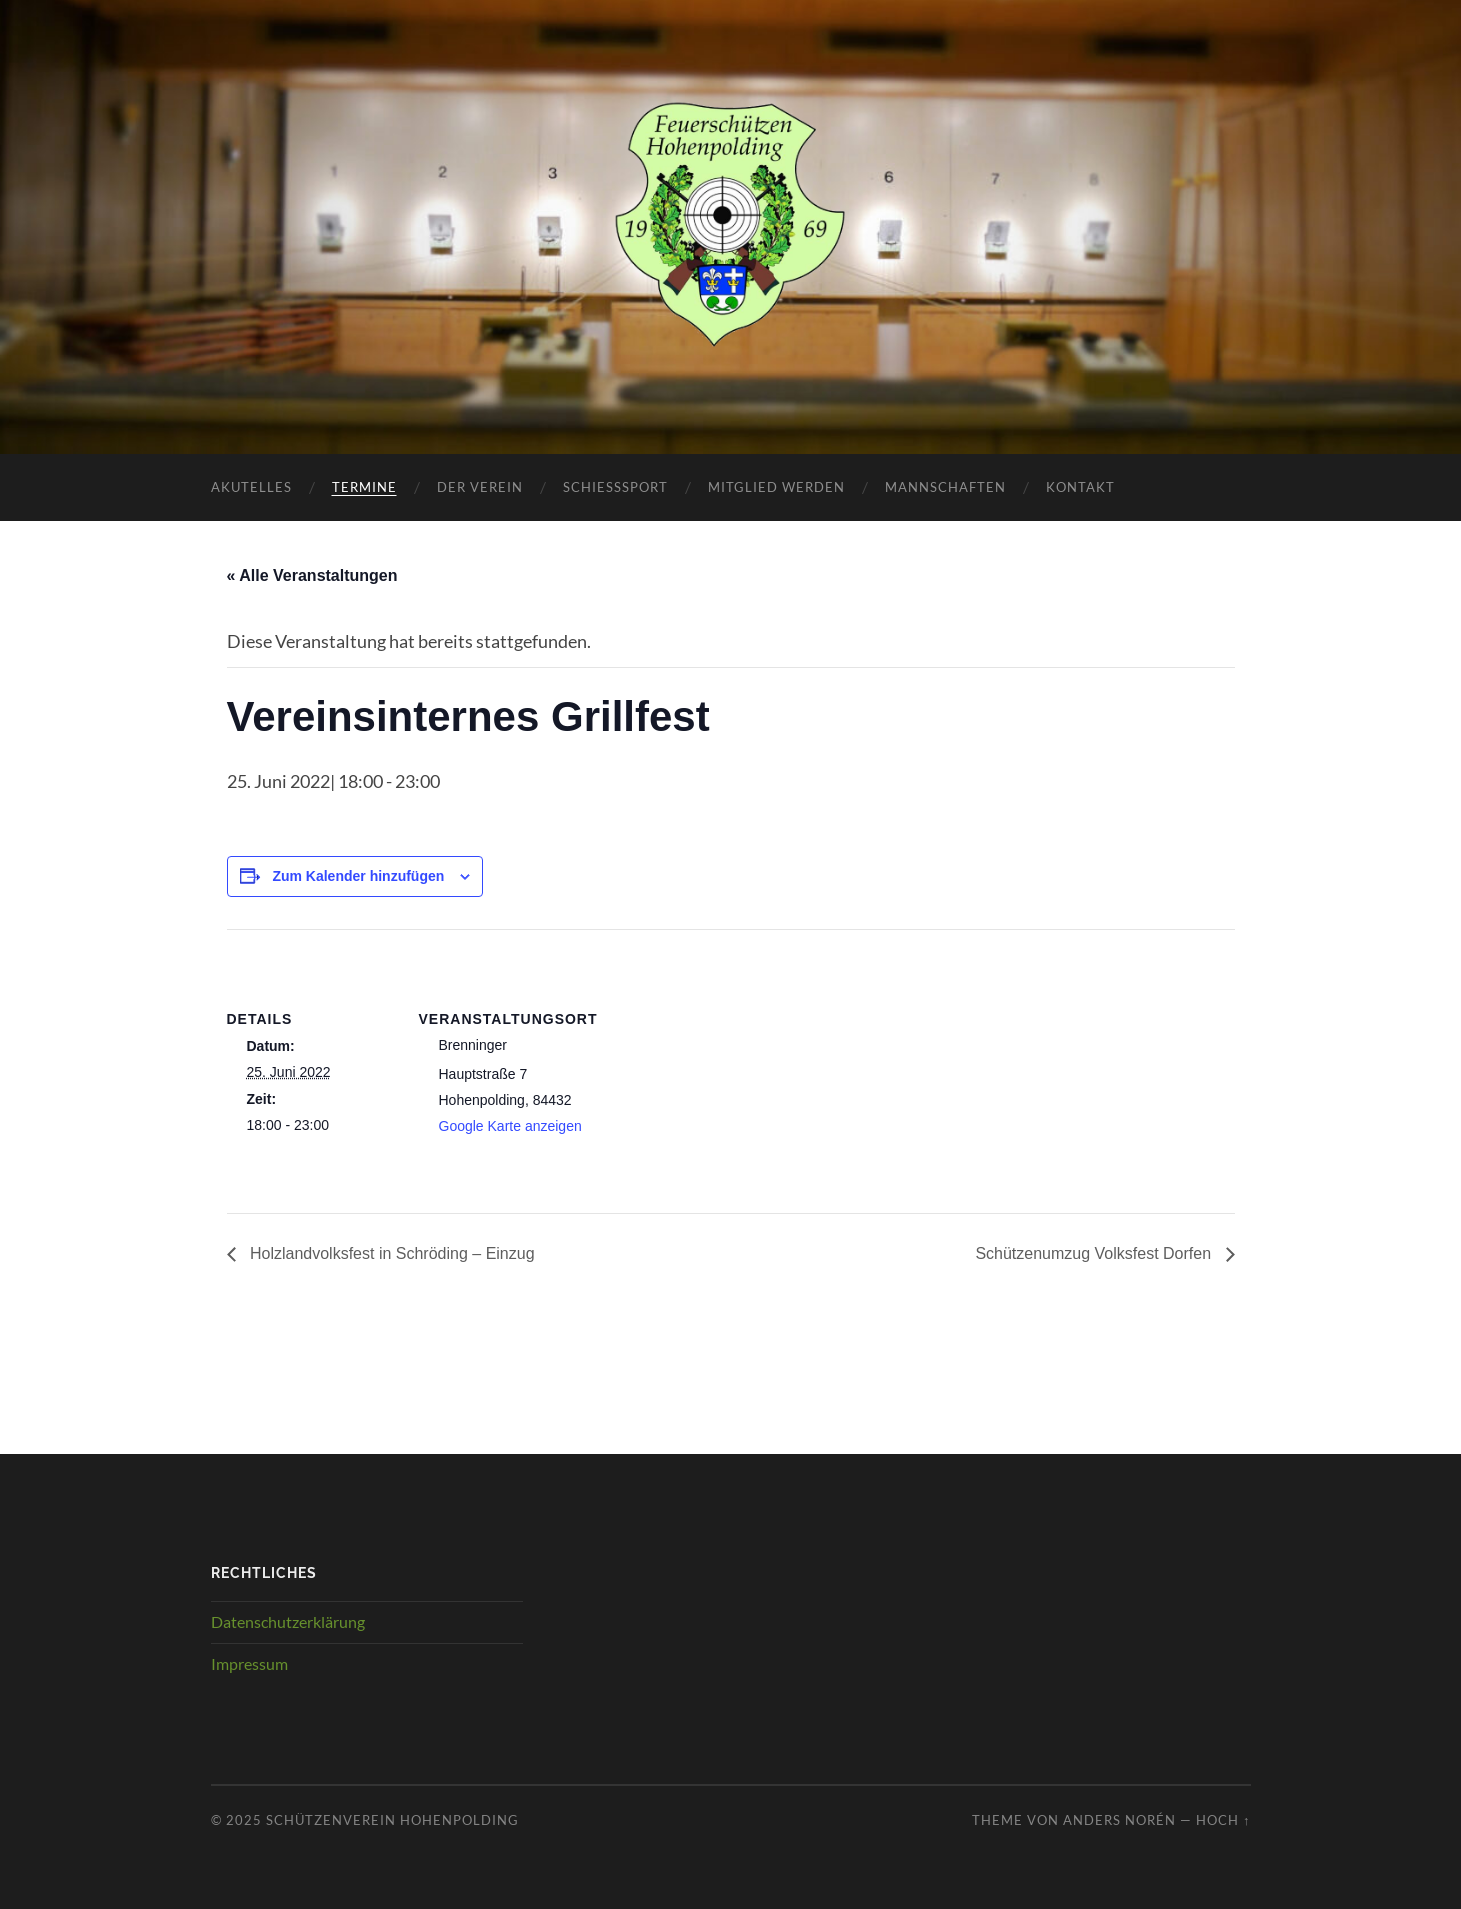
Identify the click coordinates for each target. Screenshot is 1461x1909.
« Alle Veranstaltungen (312, 575)
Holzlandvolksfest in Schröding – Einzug (390, 1253)
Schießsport (615, 487)
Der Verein (480, 487)
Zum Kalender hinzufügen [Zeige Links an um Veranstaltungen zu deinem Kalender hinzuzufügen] (358, 876)
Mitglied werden (776, 487)
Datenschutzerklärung (288, 1621)
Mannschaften (945, 487)
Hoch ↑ (1223, 1820)
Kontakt (1080, 487)
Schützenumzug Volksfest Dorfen (1095, 1253)
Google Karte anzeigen (510, 1126)
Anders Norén (1119, 1820)
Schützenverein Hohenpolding (392, 1820)
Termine (364, 487)
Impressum (249, 1663)
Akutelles (251, 487)
